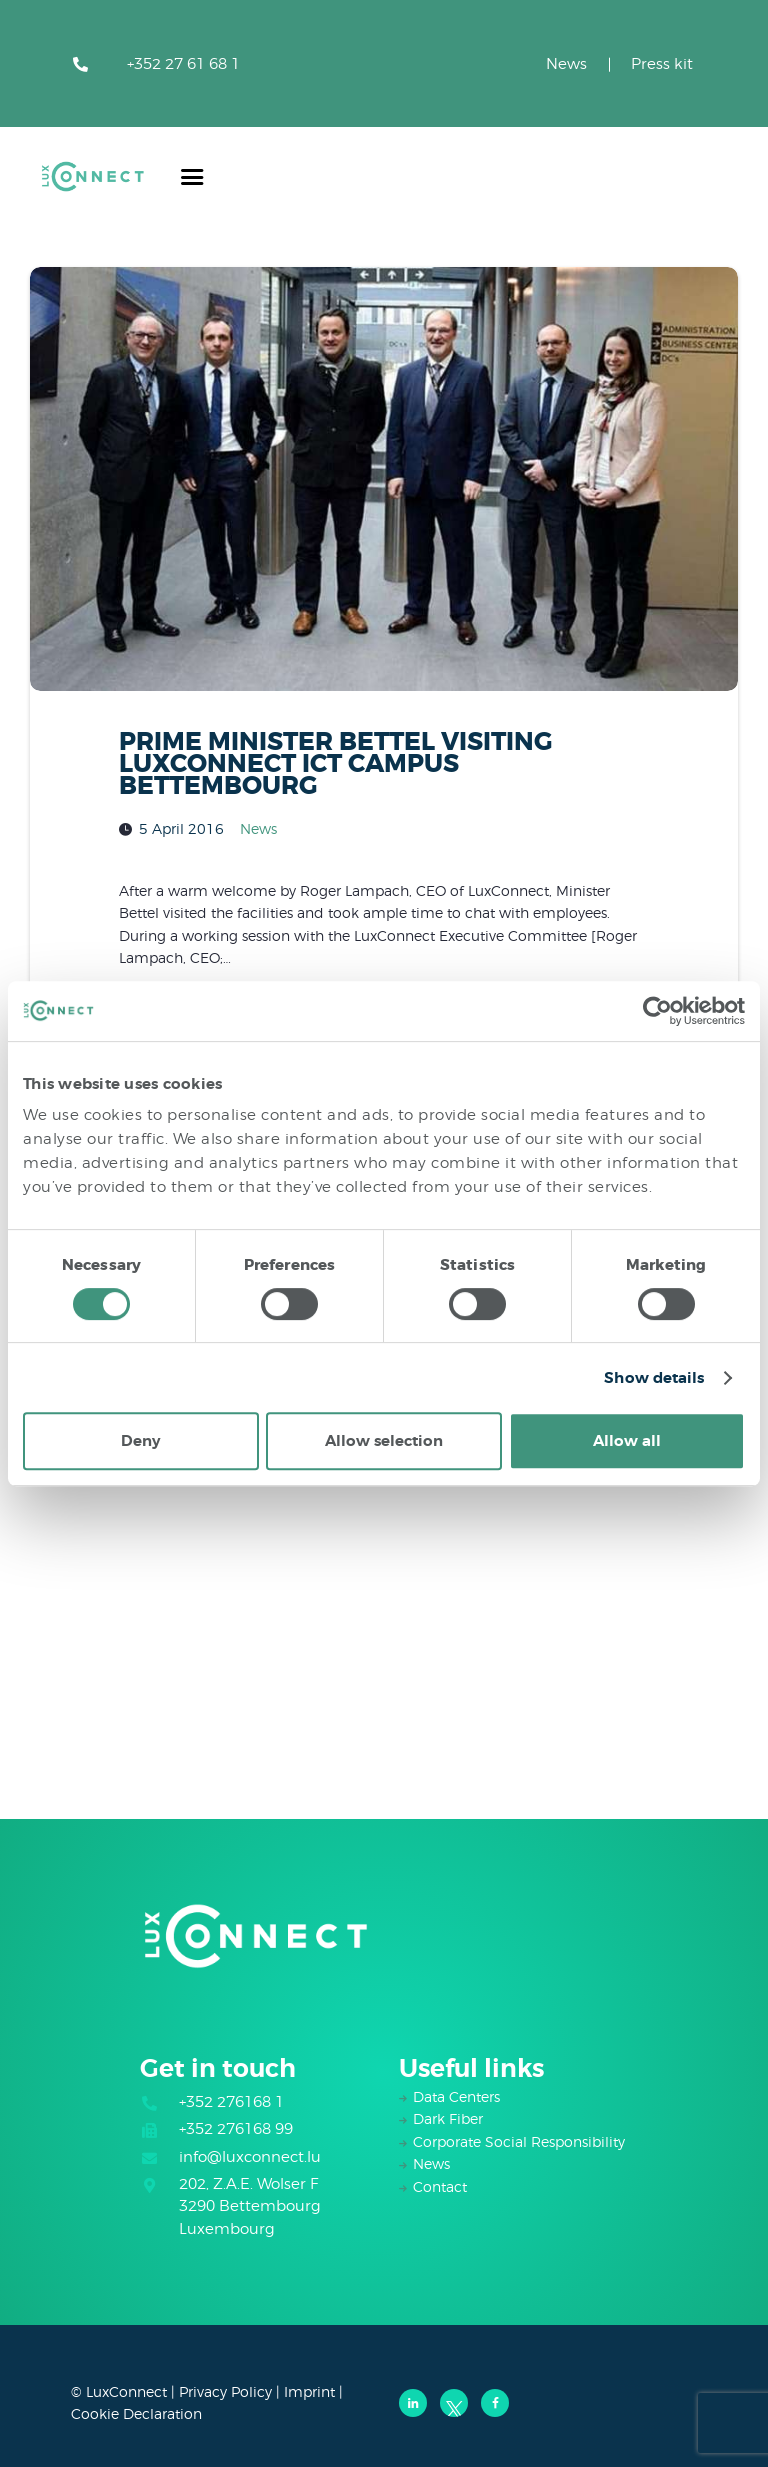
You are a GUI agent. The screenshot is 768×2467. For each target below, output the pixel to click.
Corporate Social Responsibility (519, 2141)
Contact (440, 2186)
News (566, 64)
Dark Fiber (448, 2118)
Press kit (662, 64)
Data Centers (456, 2096)
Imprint (309, 2391)
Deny (140, 1441)
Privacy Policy (225, 2391)
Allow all (627, 1441)
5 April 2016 (181, 828)
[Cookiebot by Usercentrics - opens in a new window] (657, 1011)
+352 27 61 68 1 (183, 64)
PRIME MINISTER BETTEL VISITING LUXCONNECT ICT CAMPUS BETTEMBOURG (336, 764)
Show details (654, 1378)
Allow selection (384, 1441)
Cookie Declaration (136, 2413)
